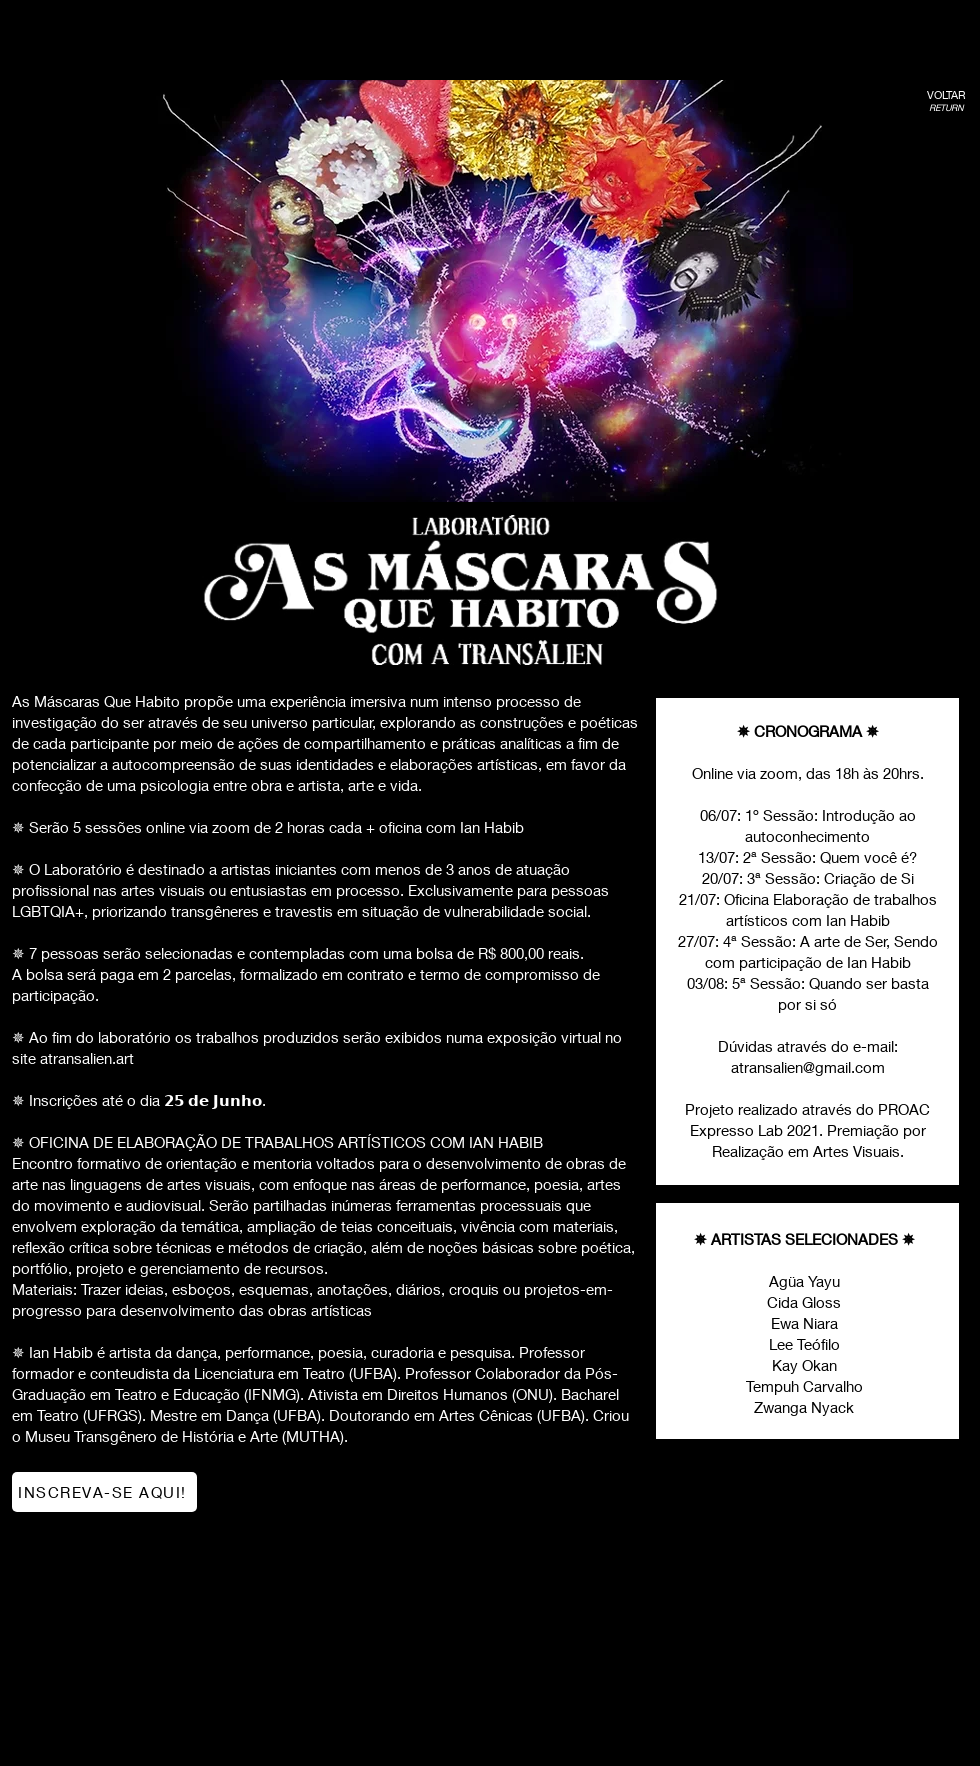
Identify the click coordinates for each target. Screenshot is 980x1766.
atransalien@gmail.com (808, 1067)
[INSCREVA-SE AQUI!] (104, 1492)
